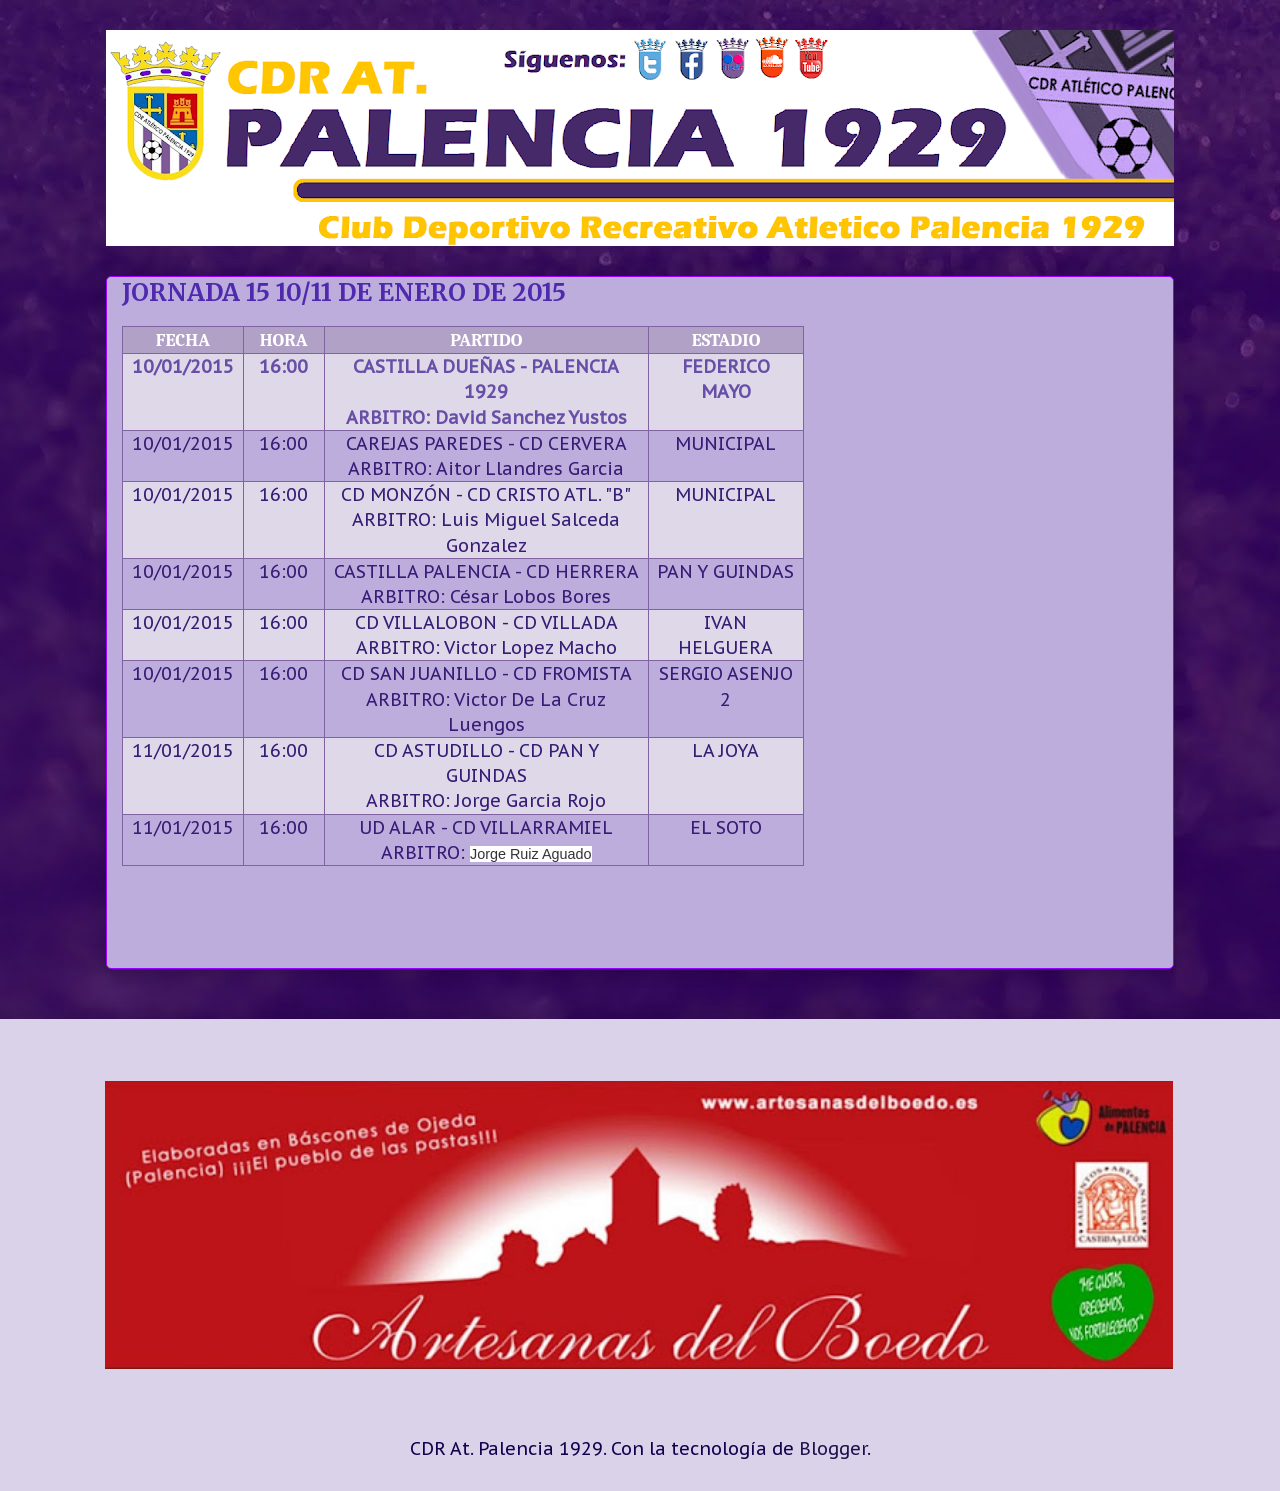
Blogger (833, 1448)
